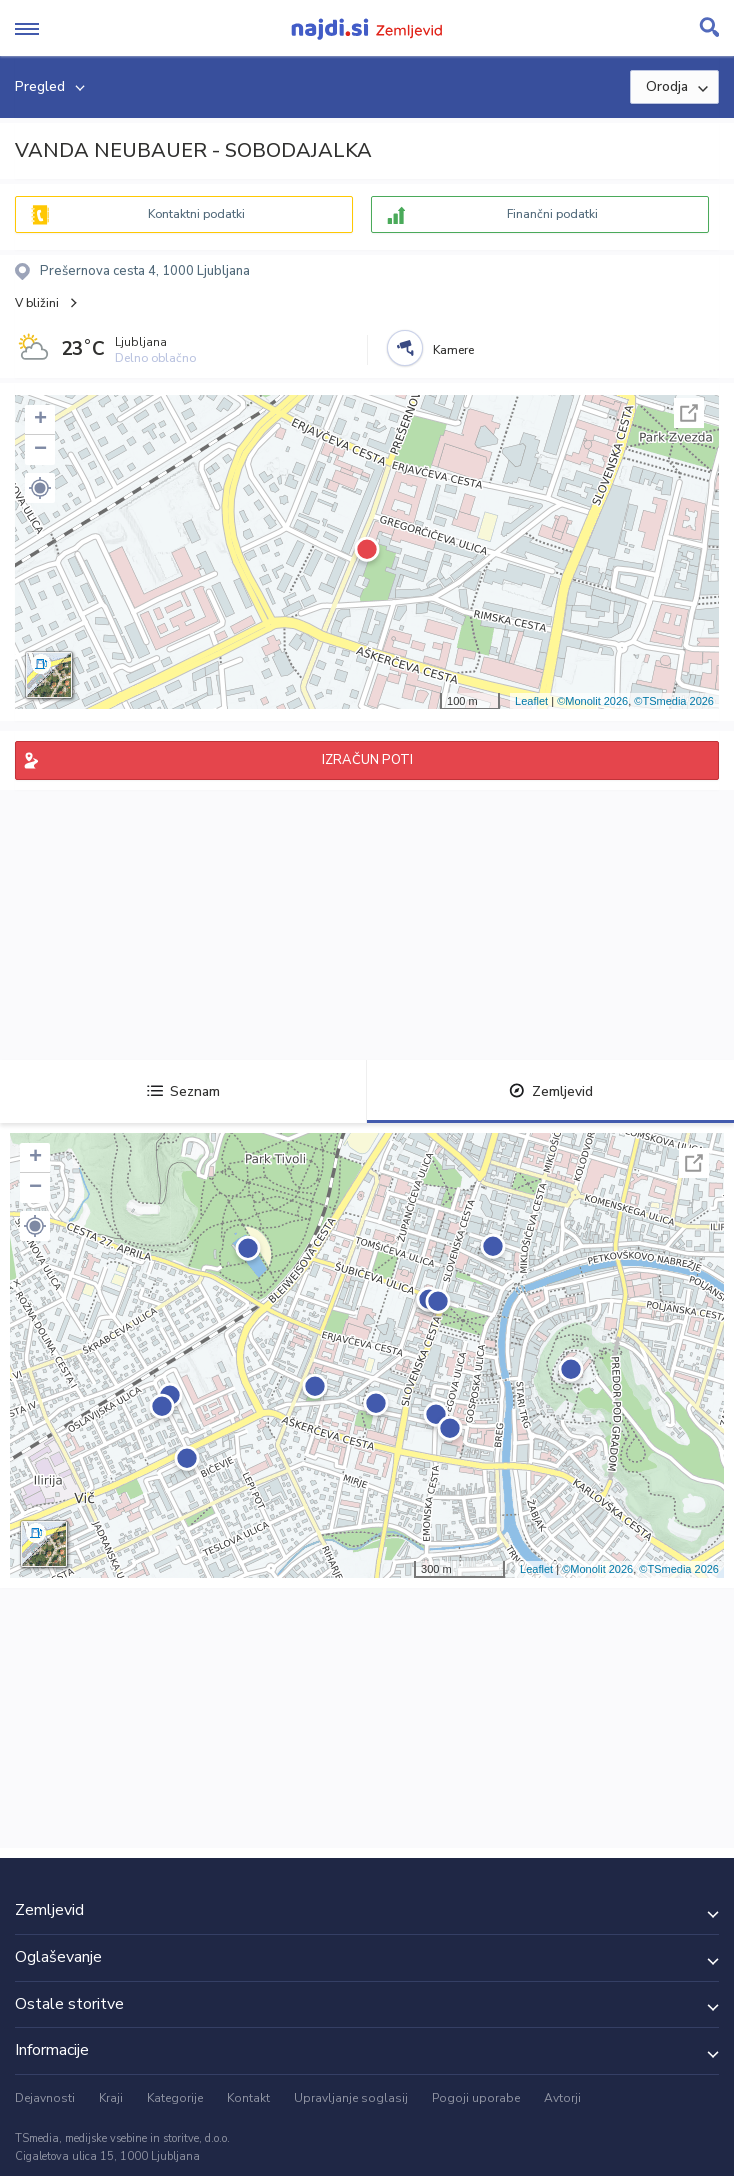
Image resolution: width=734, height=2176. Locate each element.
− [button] (40, 450)
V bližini (37, 303)
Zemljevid (551, 1091)
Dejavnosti (45, 2098)
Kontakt (248, 2098)
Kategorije (175, 2098)
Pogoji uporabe (476, 2098)
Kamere (453, 350)
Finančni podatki (552, 214)
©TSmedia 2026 (674, 701)
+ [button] (40, 420)
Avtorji (562, 2098)
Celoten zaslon (689, 413)
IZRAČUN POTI (367, 760)
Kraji (111, 2098)
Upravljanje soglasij (351, 2098)
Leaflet (531, 701)
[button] (40, 488)
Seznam (183, 1091)
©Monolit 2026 (592, 701)
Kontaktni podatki (196, 214)
